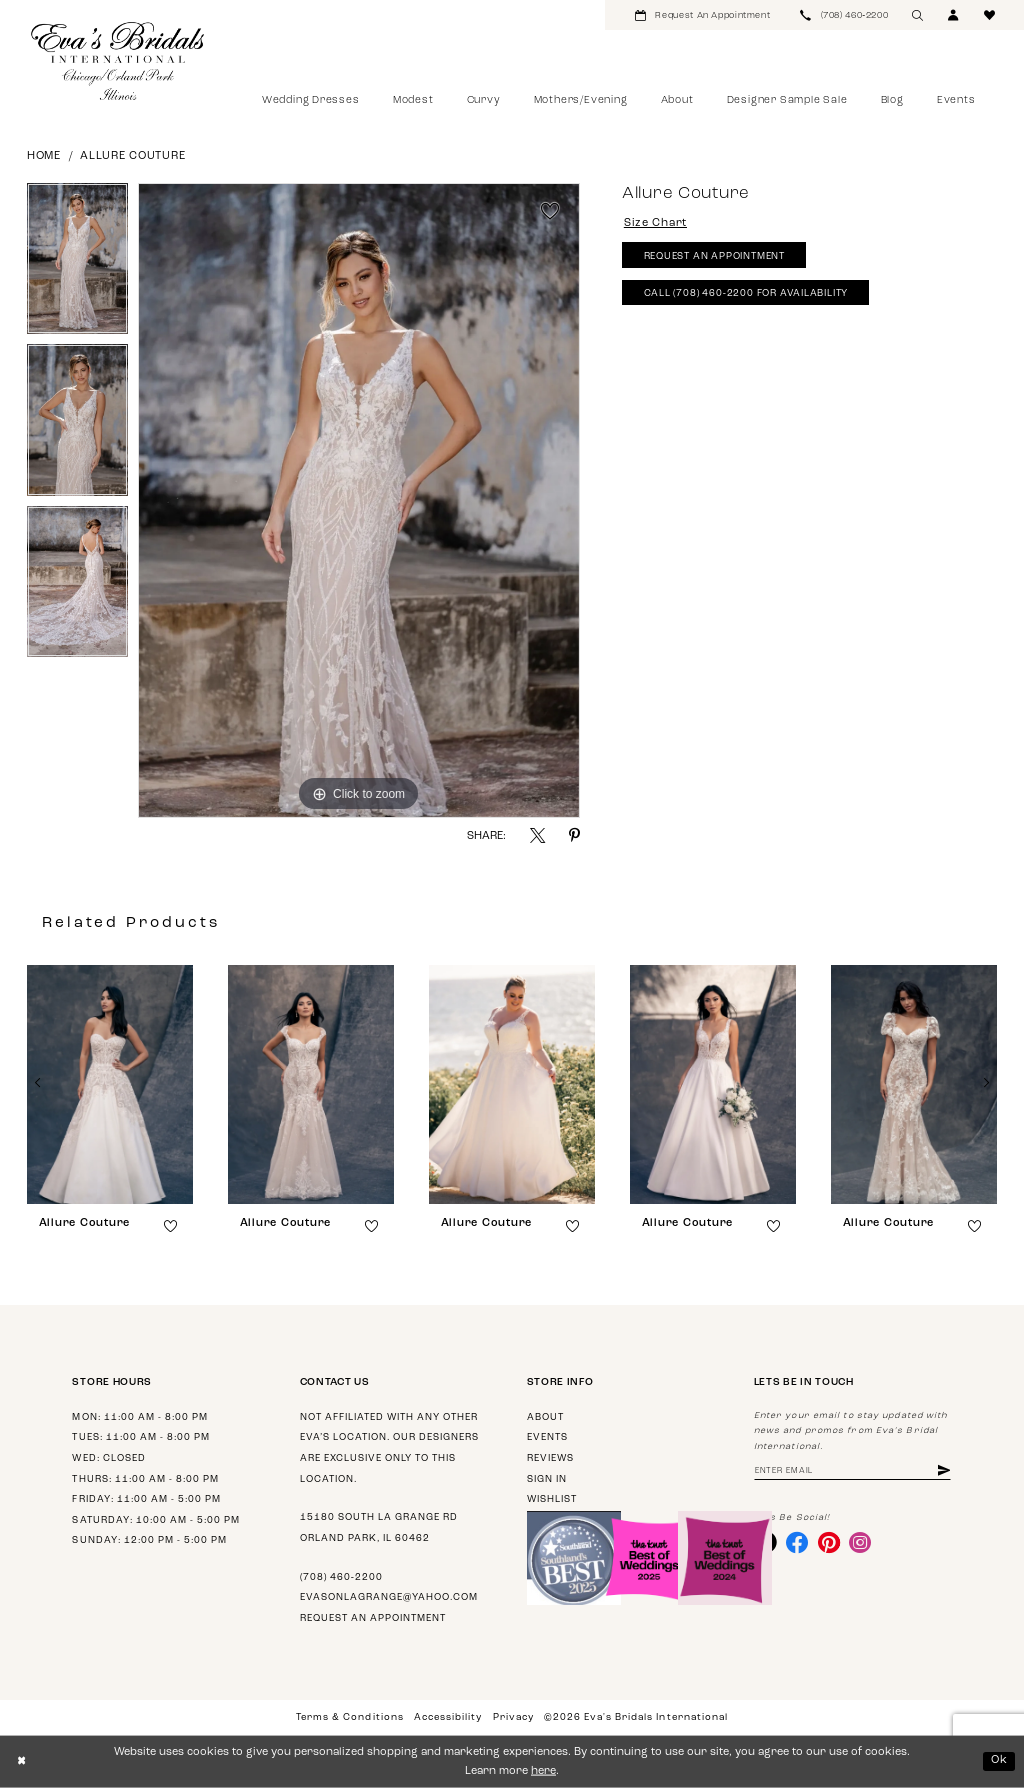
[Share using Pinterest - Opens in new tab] (574, 835)
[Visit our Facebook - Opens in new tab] (797, 1542)
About (545, 1417)
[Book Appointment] (702, 15)
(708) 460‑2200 (341, 1577)
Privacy (513, 1717)
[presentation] (110, 1084)
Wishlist (552, 1499)
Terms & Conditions (349, 1717)
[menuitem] (702, 15)
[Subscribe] (944, 1471)
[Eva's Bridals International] (118, 61)
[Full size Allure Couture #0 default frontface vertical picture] (359, 501)
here (543, 1771)
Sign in (547, 1479)
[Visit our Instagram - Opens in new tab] (860, 1542)
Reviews (550, 1458)
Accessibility (448, 1717)
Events (547, 1437)
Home (44, 156)
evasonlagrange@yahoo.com (389, 1597)
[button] (954, 15)
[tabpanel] (77, 264)
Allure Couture (132, 156)
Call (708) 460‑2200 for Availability (746, 293)
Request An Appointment (714, 256)
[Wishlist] (990, 15)
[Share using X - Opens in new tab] (537, 835)
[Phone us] (844, 15)
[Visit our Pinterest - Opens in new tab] (829, 1542)
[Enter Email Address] (852, 1471)
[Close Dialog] (21, 1762)
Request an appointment (373, 1618)
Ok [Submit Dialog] (999, 1760)
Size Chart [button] (655, 223)
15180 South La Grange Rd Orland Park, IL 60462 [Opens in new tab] (379, 1528)
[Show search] (918, 15)
